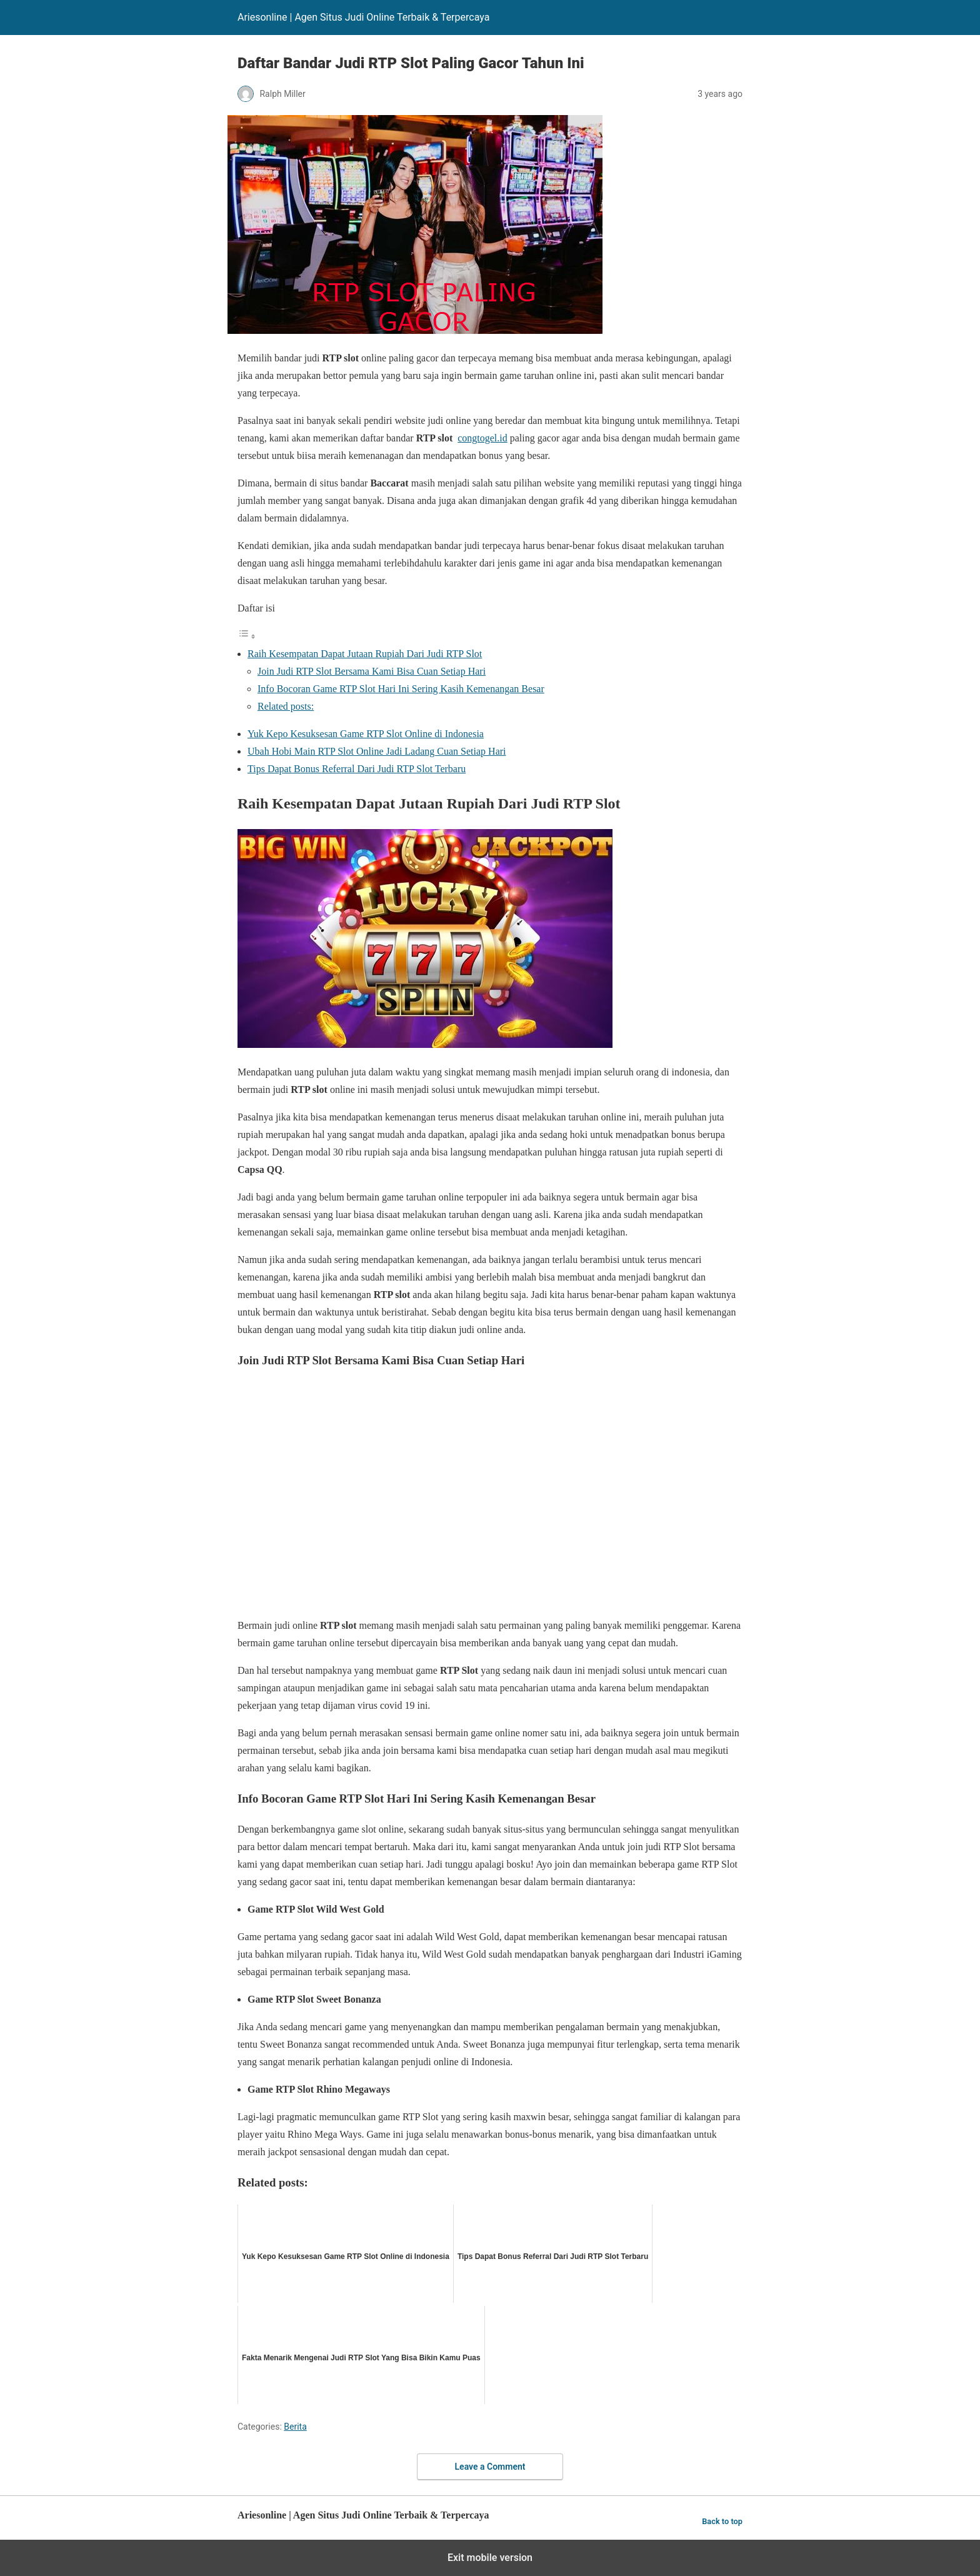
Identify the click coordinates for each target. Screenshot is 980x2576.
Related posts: (286, 706)
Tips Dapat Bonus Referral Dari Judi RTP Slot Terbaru (357, 768)
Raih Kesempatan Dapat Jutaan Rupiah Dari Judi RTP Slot (365, 653)
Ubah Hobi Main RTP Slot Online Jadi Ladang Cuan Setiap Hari (377, 751)
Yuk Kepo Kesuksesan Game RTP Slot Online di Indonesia (366, 733)
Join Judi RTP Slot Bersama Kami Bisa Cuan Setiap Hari (372, 671)
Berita (295, 2427)
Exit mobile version (490, 2557)
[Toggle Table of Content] (247, 636)
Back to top (722, 2521)
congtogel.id (483, 438)
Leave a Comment (490, 2467)
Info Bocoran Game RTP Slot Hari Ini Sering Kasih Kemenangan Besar (401, 688)
